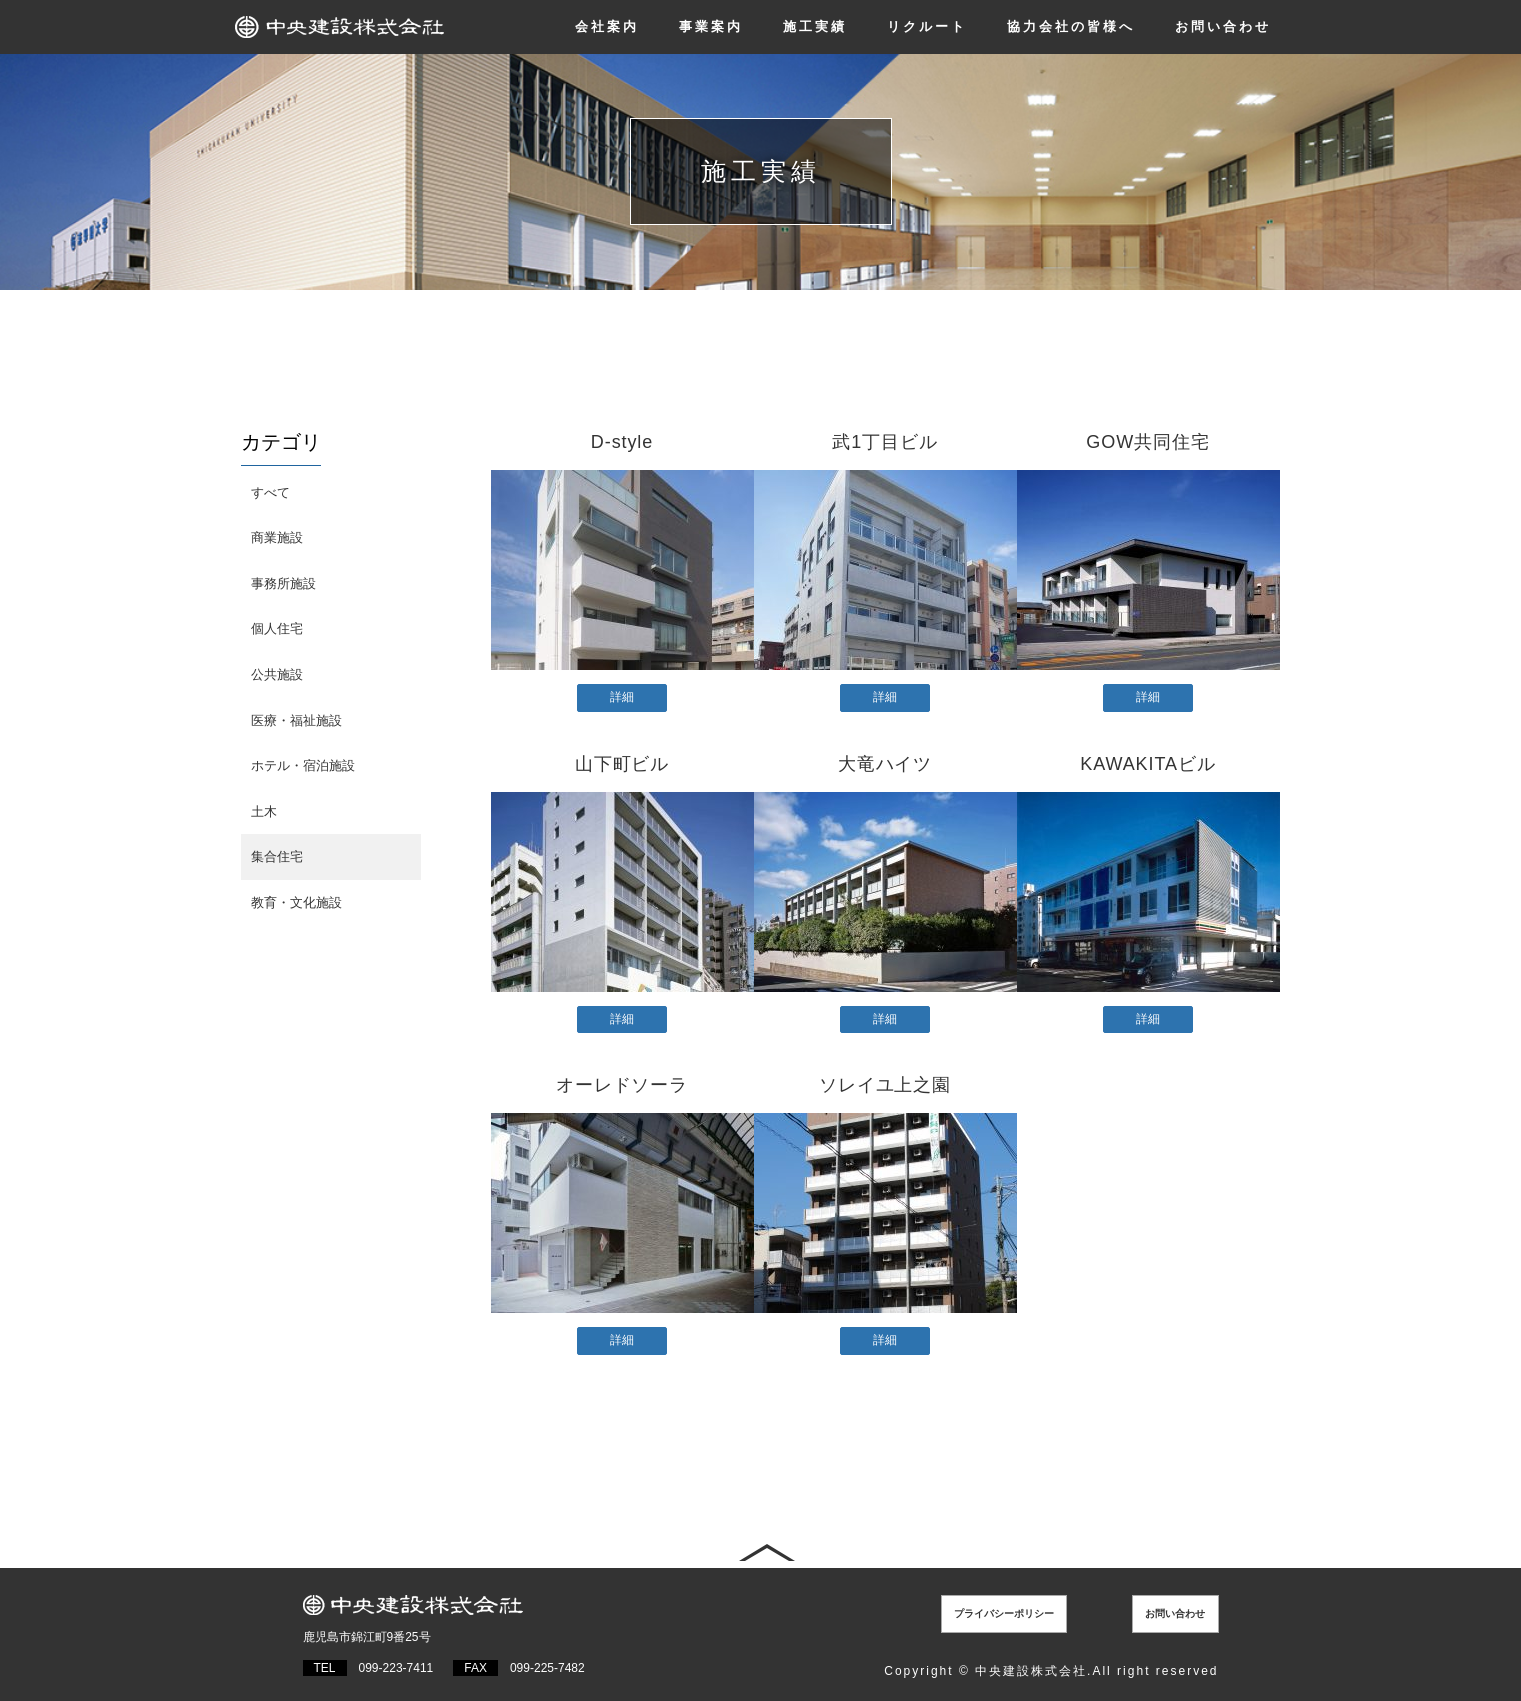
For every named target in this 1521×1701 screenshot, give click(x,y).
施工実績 (815, 26)
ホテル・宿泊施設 (303, 765)
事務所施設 (283, 583)
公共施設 (277, 674)
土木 (264, 811)
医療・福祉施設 (296, 720)
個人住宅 (277, 628)
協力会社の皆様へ (1071, 26)
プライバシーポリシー (1018, 1611)
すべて (270, 492)
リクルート (927, 26)
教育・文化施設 (296, 902)
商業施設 (277, 537)
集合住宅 (277, 856)
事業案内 (711, 26)
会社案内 (607, 26)
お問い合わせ (1223, 26)
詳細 (622, 697)
